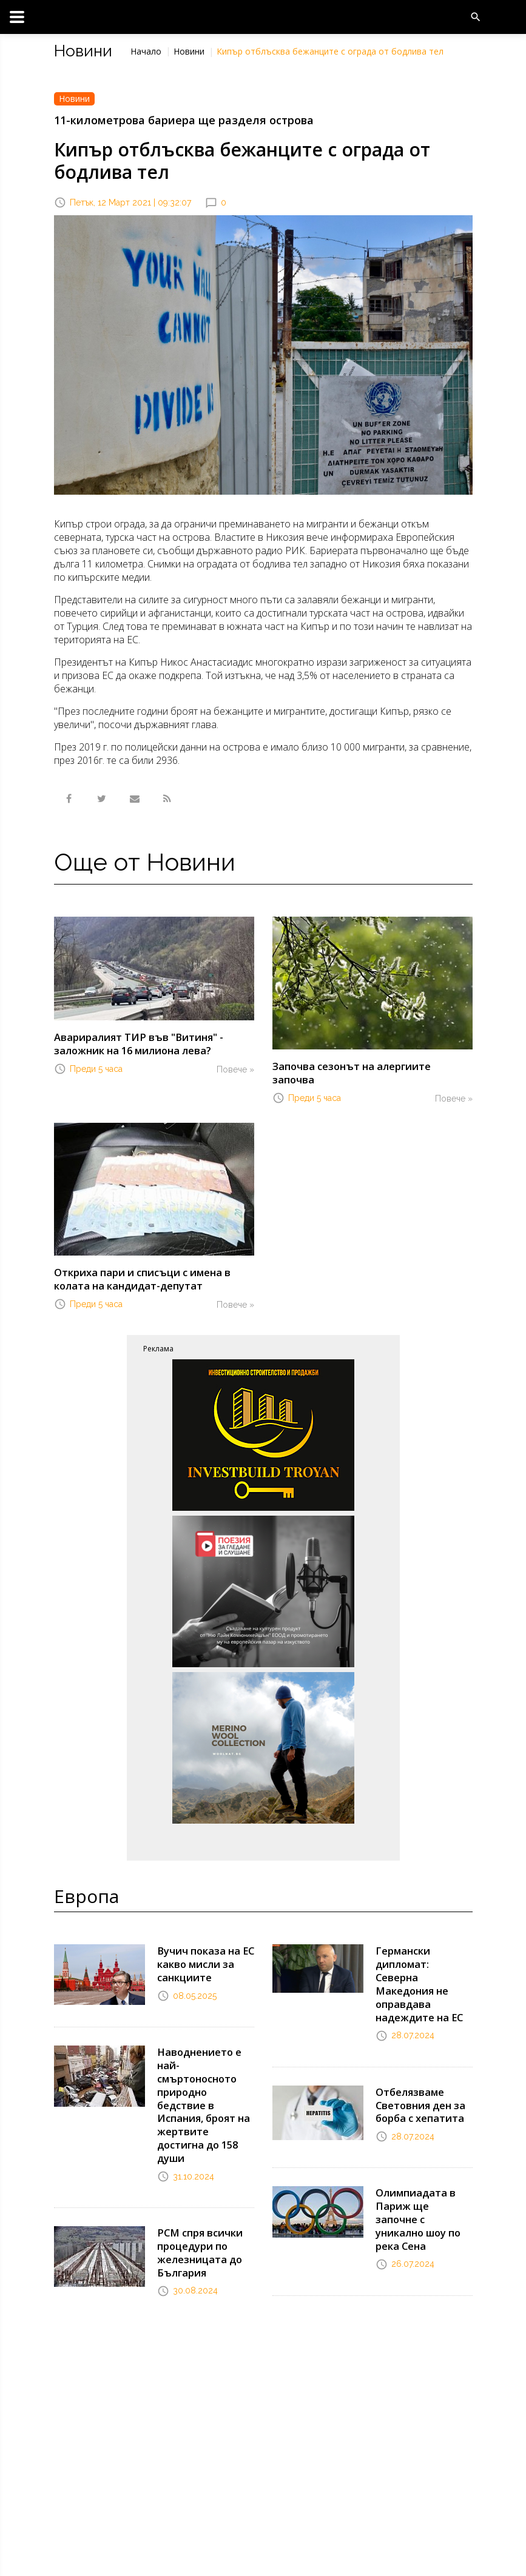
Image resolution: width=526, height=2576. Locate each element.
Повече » (235, 1068)
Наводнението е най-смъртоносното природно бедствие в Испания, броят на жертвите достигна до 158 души (202, 2085)
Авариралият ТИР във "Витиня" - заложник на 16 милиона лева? (134, 1043)
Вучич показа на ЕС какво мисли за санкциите (204, 1948)
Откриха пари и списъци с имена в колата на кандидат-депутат (139, 1264)
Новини (189, 51)
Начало (145, 51)
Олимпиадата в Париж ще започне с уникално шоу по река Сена (422, 2177)
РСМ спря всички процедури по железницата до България (198, 2228)
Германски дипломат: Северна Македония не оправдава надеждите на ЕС (423, 1960)
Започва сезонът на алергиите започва (370, 1065)
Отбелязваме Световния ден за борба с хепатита (419, 2072)
